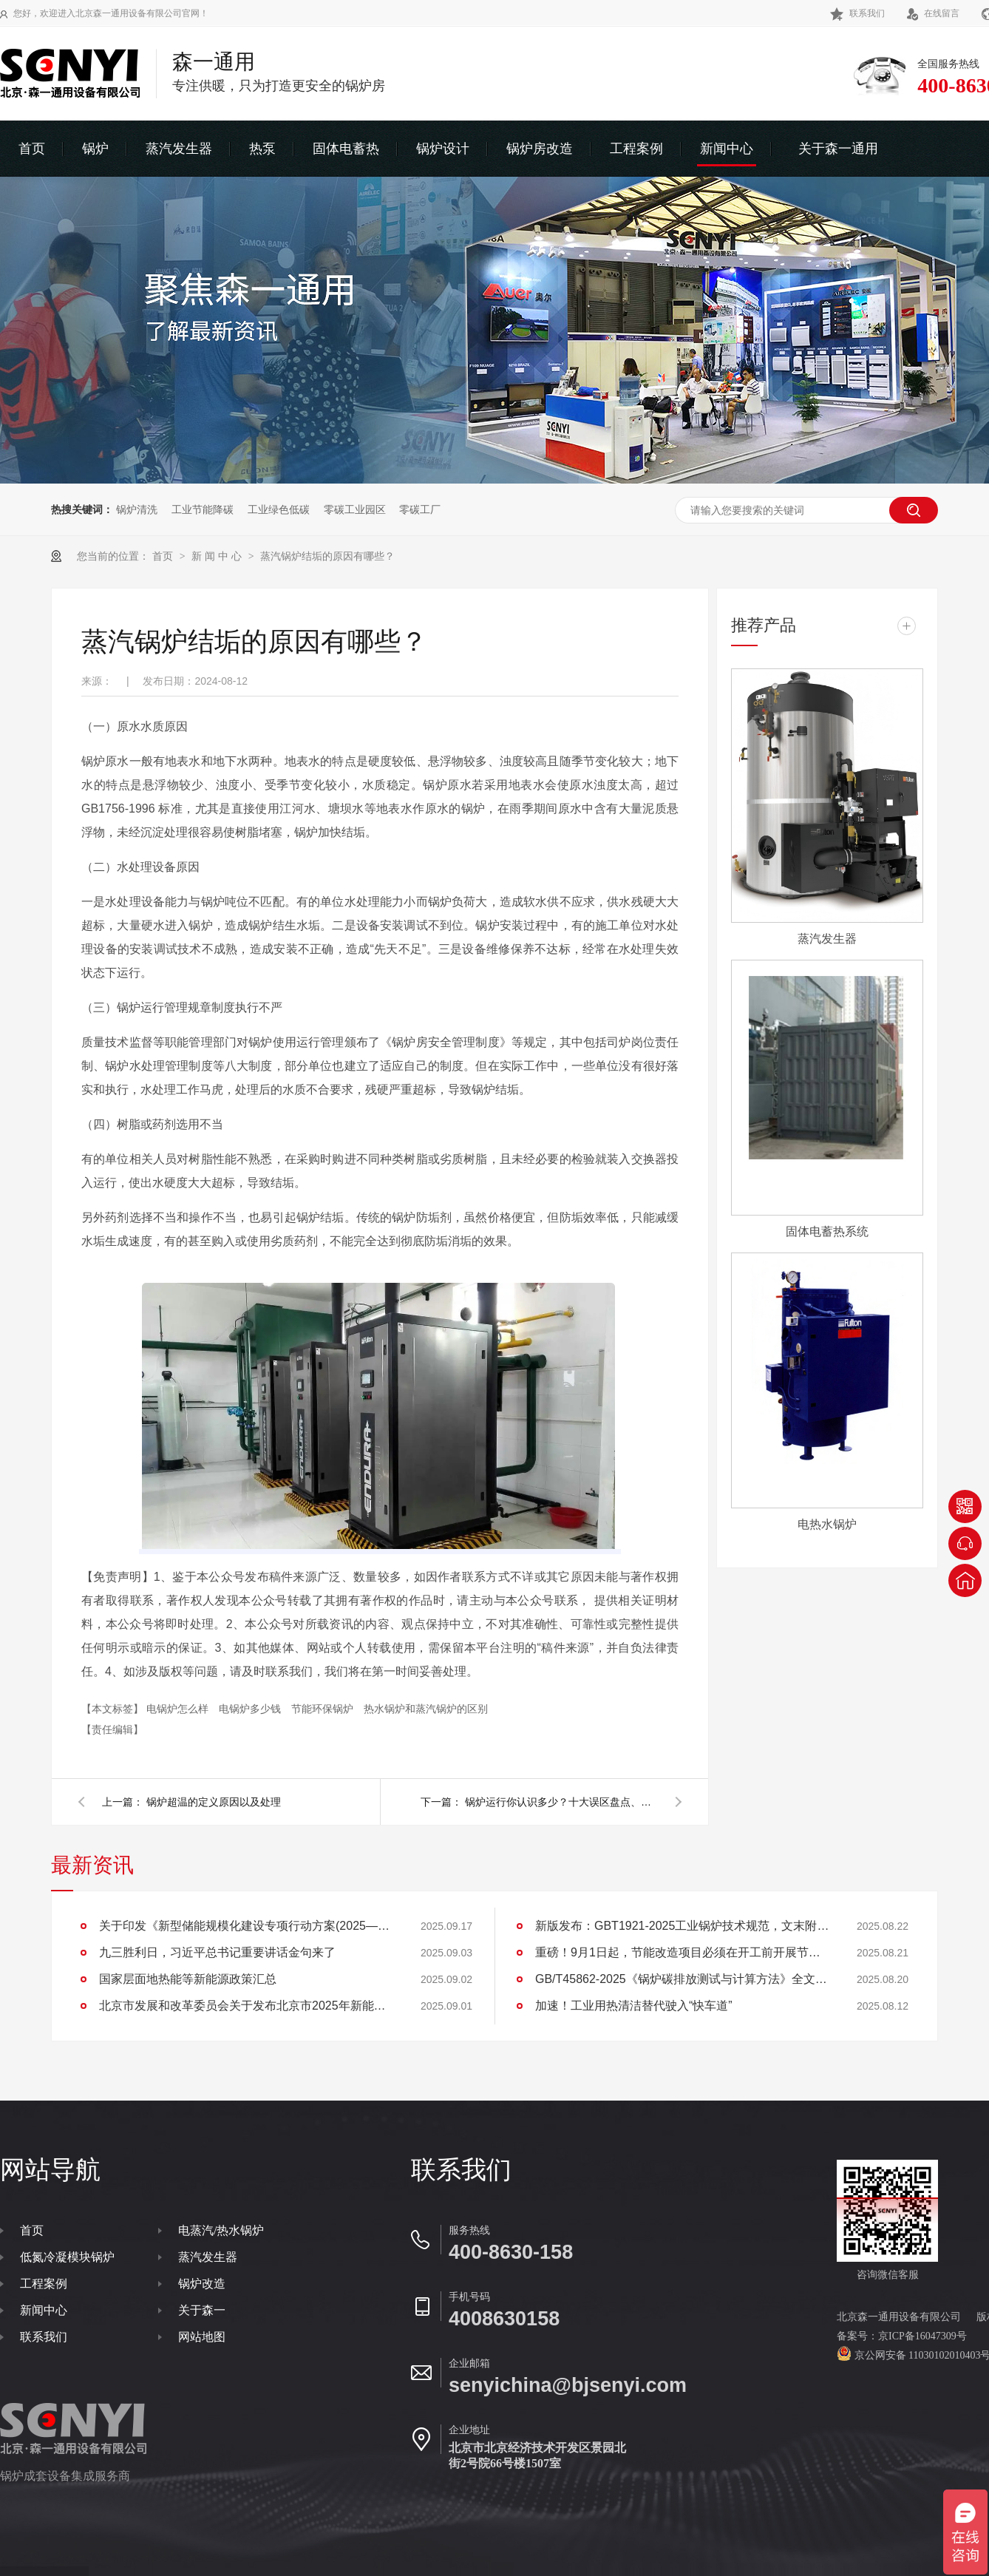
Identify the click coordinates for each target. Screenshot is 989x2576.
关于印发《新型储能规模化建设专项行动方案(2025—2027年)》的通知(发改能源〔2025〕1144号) (247, 1925)
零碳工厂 (420, 509)
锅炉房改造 (539, 148)
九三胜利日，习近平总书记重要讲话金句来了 (217, 1952)
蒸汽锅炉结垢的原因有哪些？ (327, 556)
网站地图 (201, 2337)
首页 (31, 148)
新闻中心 (726, 148)
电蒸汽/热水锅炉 (221, 2230)
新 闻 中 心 (218, 556)
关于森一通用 (838, 148)
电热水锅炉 (827, 1524)
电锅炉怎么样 (178, 1709)
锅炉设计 (442, 148)
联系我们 (857, 13)
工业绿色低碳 (279, 509)
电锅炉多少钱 (251, 1709)
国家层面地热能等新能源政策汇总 (187, 1979)
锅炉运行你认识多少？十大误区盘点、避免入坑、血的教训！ (561, 1802)
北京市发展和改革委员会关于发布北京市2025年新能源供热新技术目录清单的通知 (247, 2005)
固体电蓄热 (346, 148)
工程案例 (636, 148)
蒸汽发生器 (179, 148)
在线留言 (933, 13)
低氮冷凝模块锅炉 (67, 2257)
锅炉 (95, 148)
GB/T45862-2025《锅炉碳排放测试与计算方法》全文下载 (683, 1979)
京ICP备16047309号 (922, 2336)
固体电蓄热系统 (827, 1231)
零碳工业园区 (355, 509)
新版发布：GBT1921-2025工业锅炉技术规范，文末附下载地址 (683, 1925)
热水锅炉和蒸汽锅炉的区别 (426, 1709)
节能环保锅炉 (323, 1709)
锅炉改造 (201, 2283)
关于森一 (201, 2310)
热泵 (262, 148)
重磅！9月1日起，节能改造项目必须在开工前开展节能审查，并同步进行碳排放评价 (683, 1952)
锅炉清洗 (136, 509)
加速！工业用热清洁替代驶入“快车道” (634, 2005)
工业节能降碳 (202, 509)
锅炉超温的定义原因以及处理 (213, 1802)
